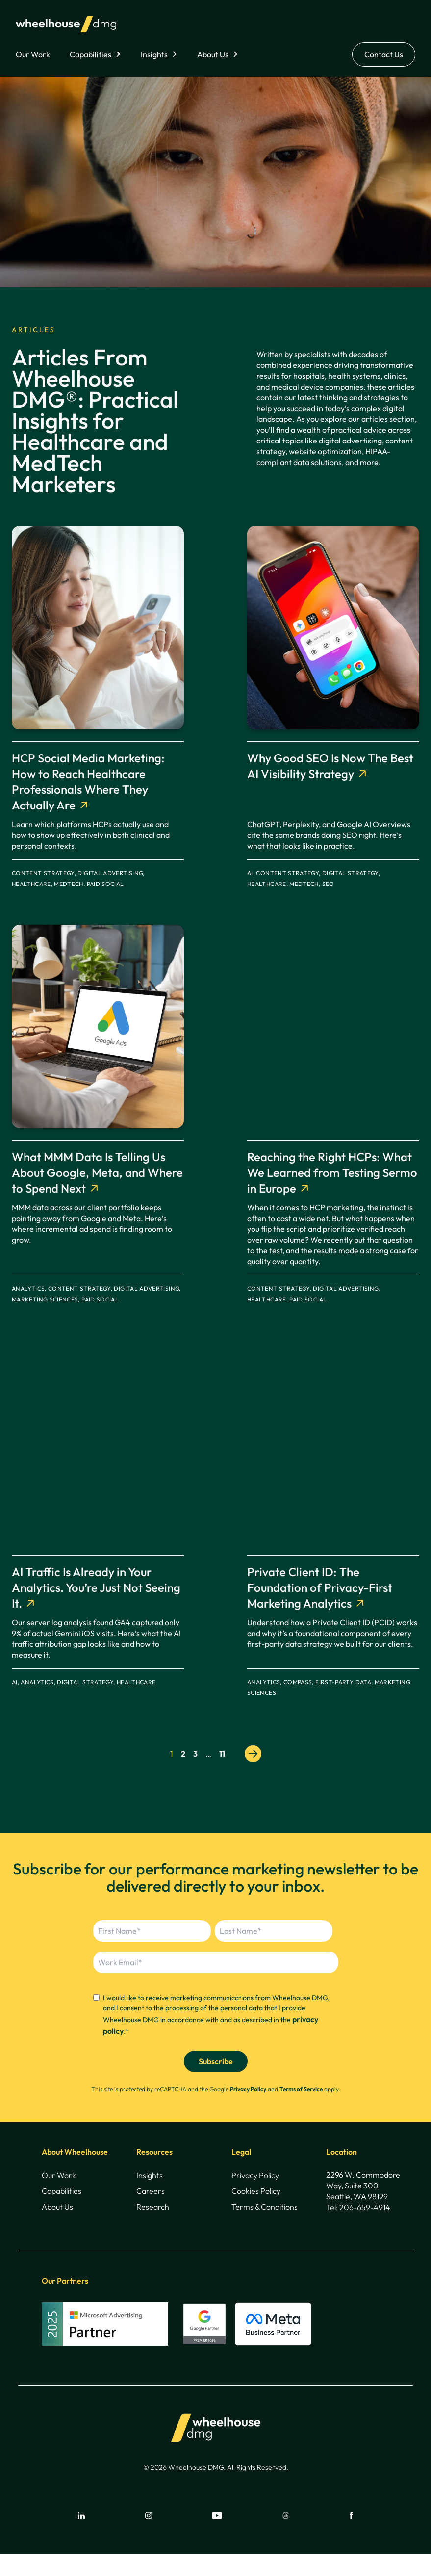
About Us (212, 54)
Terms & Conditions (264, 2207)
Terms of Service (301, 2089)
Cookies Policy (255, 2191)
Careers (150, 2191)
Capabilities (90, 54)
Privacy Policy (248, 2089)
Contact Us (383, 54)
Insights (154, 54)
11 (222, 1754)
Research (152, 2207)
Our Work (33, 54)
